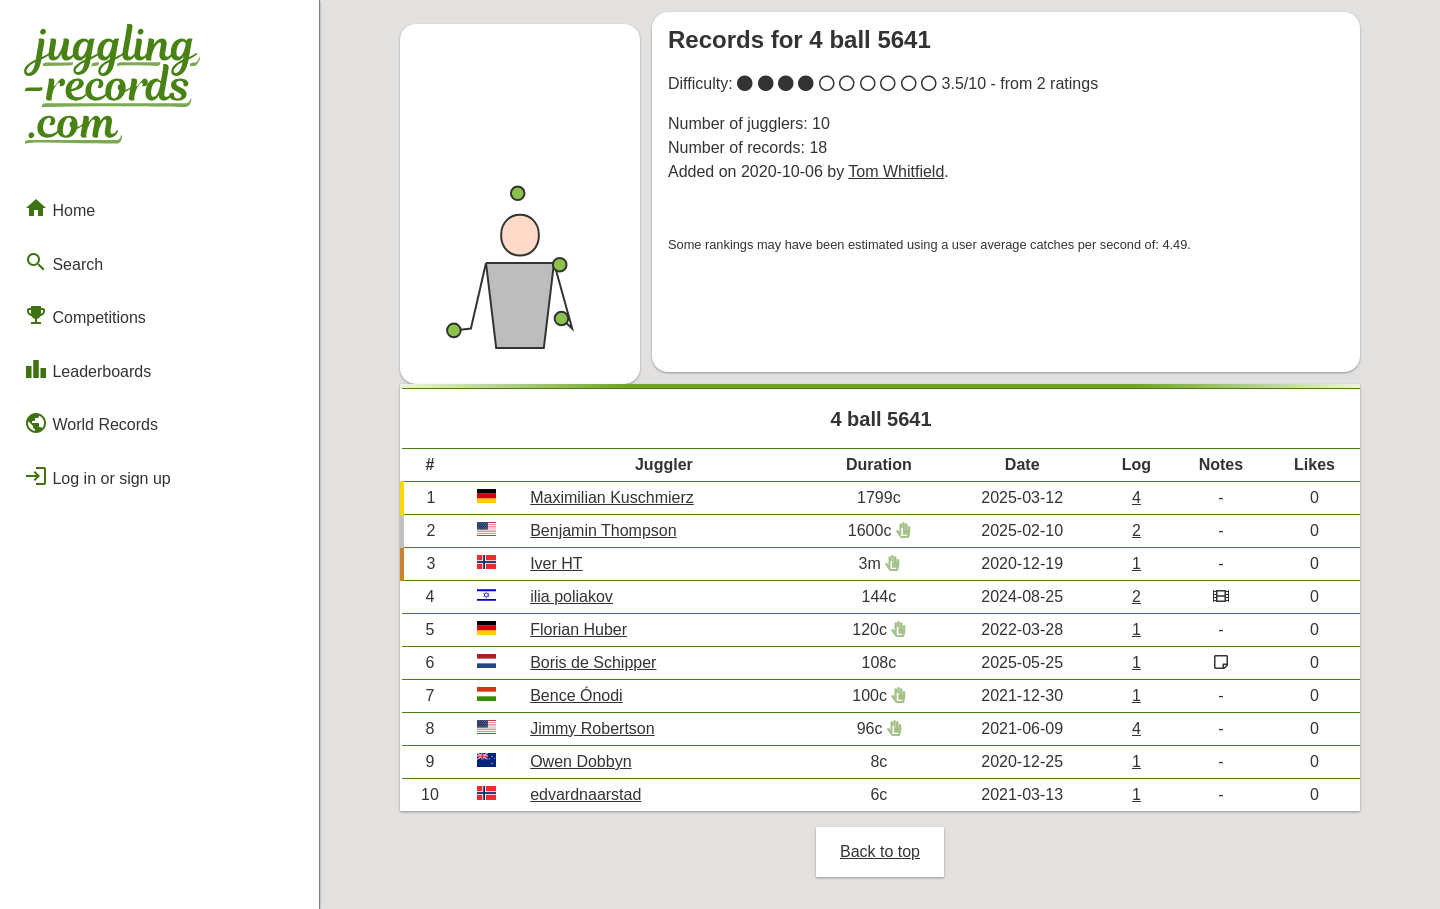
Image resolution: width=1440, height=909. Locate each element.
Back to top (880, 851)
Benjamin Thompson (603, 530)
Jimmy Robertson (592, 728)
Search (63, 262)
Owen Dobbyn (580, 761)
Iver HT (556, 563)
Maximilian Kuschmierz (612, 497)
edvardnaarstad (585, 794)
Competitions (85, 315)
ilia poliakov (571, 596)
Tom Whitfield (896, 171)
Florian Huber (578, 629)
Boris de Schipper (593, 662)
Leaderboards (87, 369)
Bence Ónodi (576, 695)
